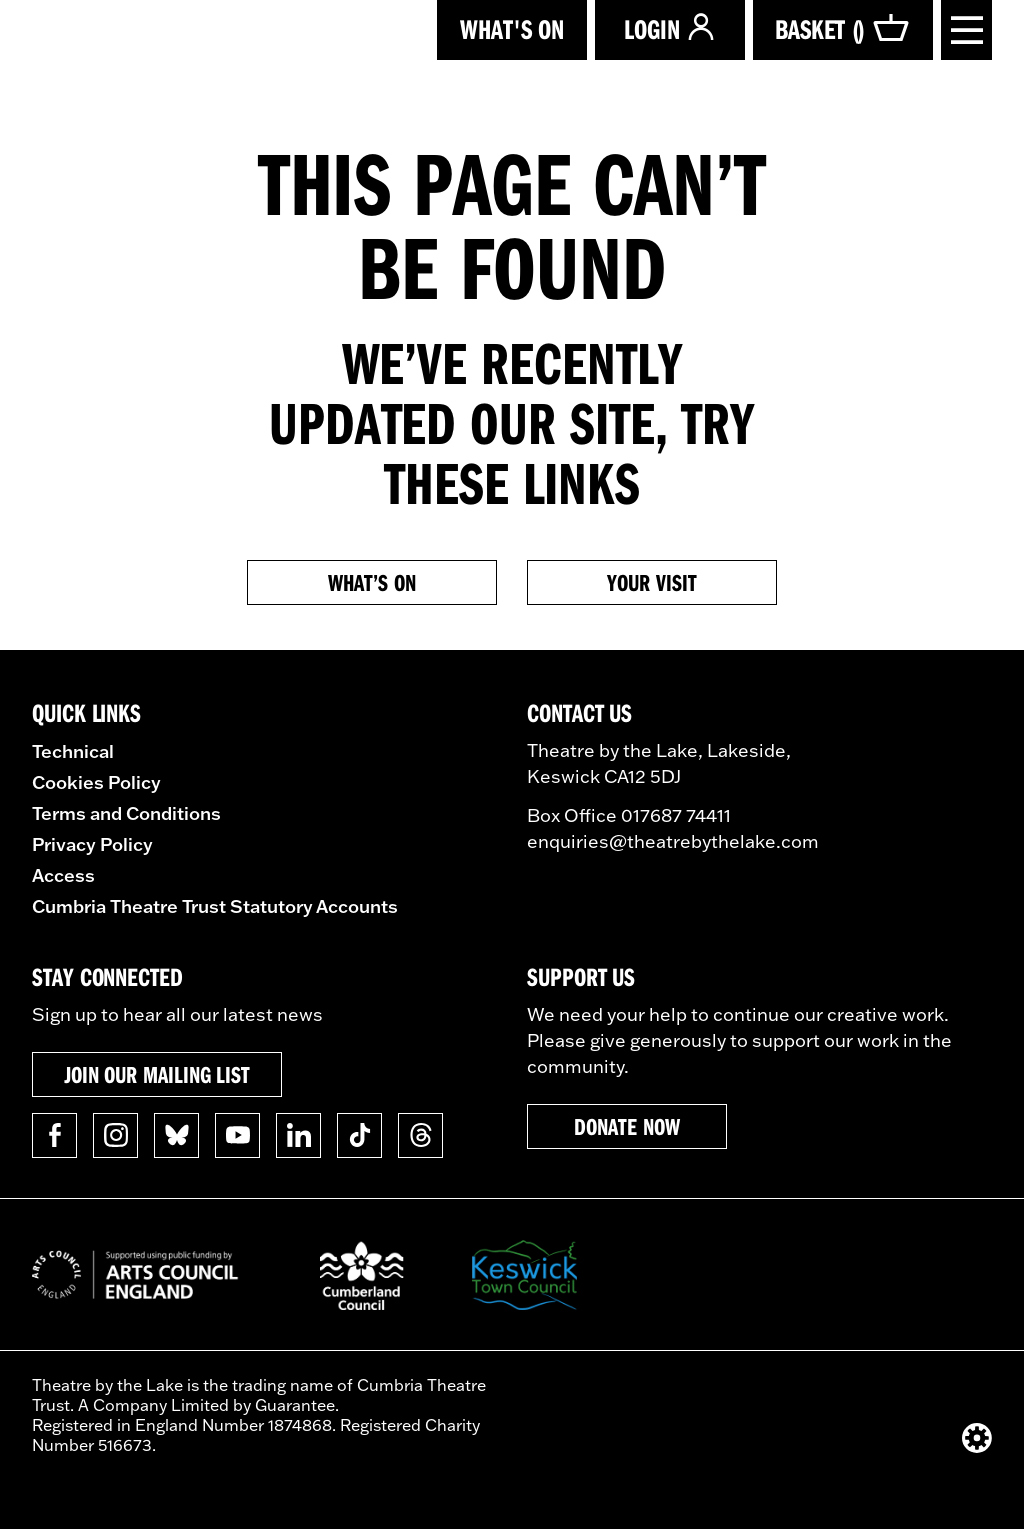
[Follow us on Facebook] (54, 1135)
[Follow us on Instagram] (115, 1135)
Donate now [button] (626, 1126)
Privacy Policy (92, 844)
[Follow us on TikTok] (359, 1135)
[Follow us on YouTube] (237, 1135)
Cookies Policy (96, 782)
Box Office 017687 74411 (629, 815)
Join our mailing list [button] (157, 1074)
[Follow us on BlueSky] (176, 1135)
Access (63, 875)
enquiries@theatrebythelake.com (673, 841)
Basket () (843, 29)
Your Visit (651, 582)
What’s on (371, 582)
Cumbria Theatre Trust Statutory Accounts (215, 906)
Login (670, 28)
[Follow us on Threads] (420, 1135)
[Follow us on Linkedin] (298, 1135)
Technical (73, 751)
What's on (512, 28)
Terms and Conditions (126, 813)
